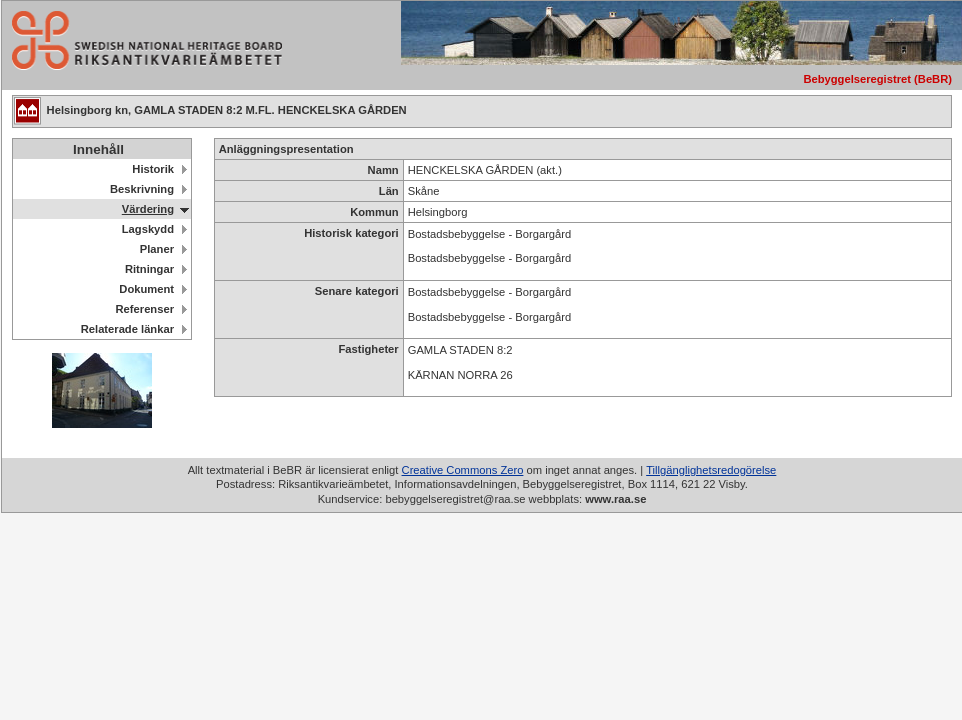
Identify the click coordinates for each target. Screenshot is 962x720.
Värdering (148, 209)
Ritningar (149, 269)
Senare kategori (357, 291)
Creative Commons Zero (463, 470)
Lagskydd (148, 229)
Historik (153, 169)
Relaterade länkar (127, 329)
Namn (383, 170)
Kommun (374, 212)
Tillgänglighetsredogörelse (711, 470)
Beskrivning (142, 189)
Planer (157, 249)
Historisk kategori (351, 233)
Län (389, 191)
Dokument (146, 289)
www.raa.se (615, 499)
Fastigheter (368, 349)
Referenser (145, 309)
